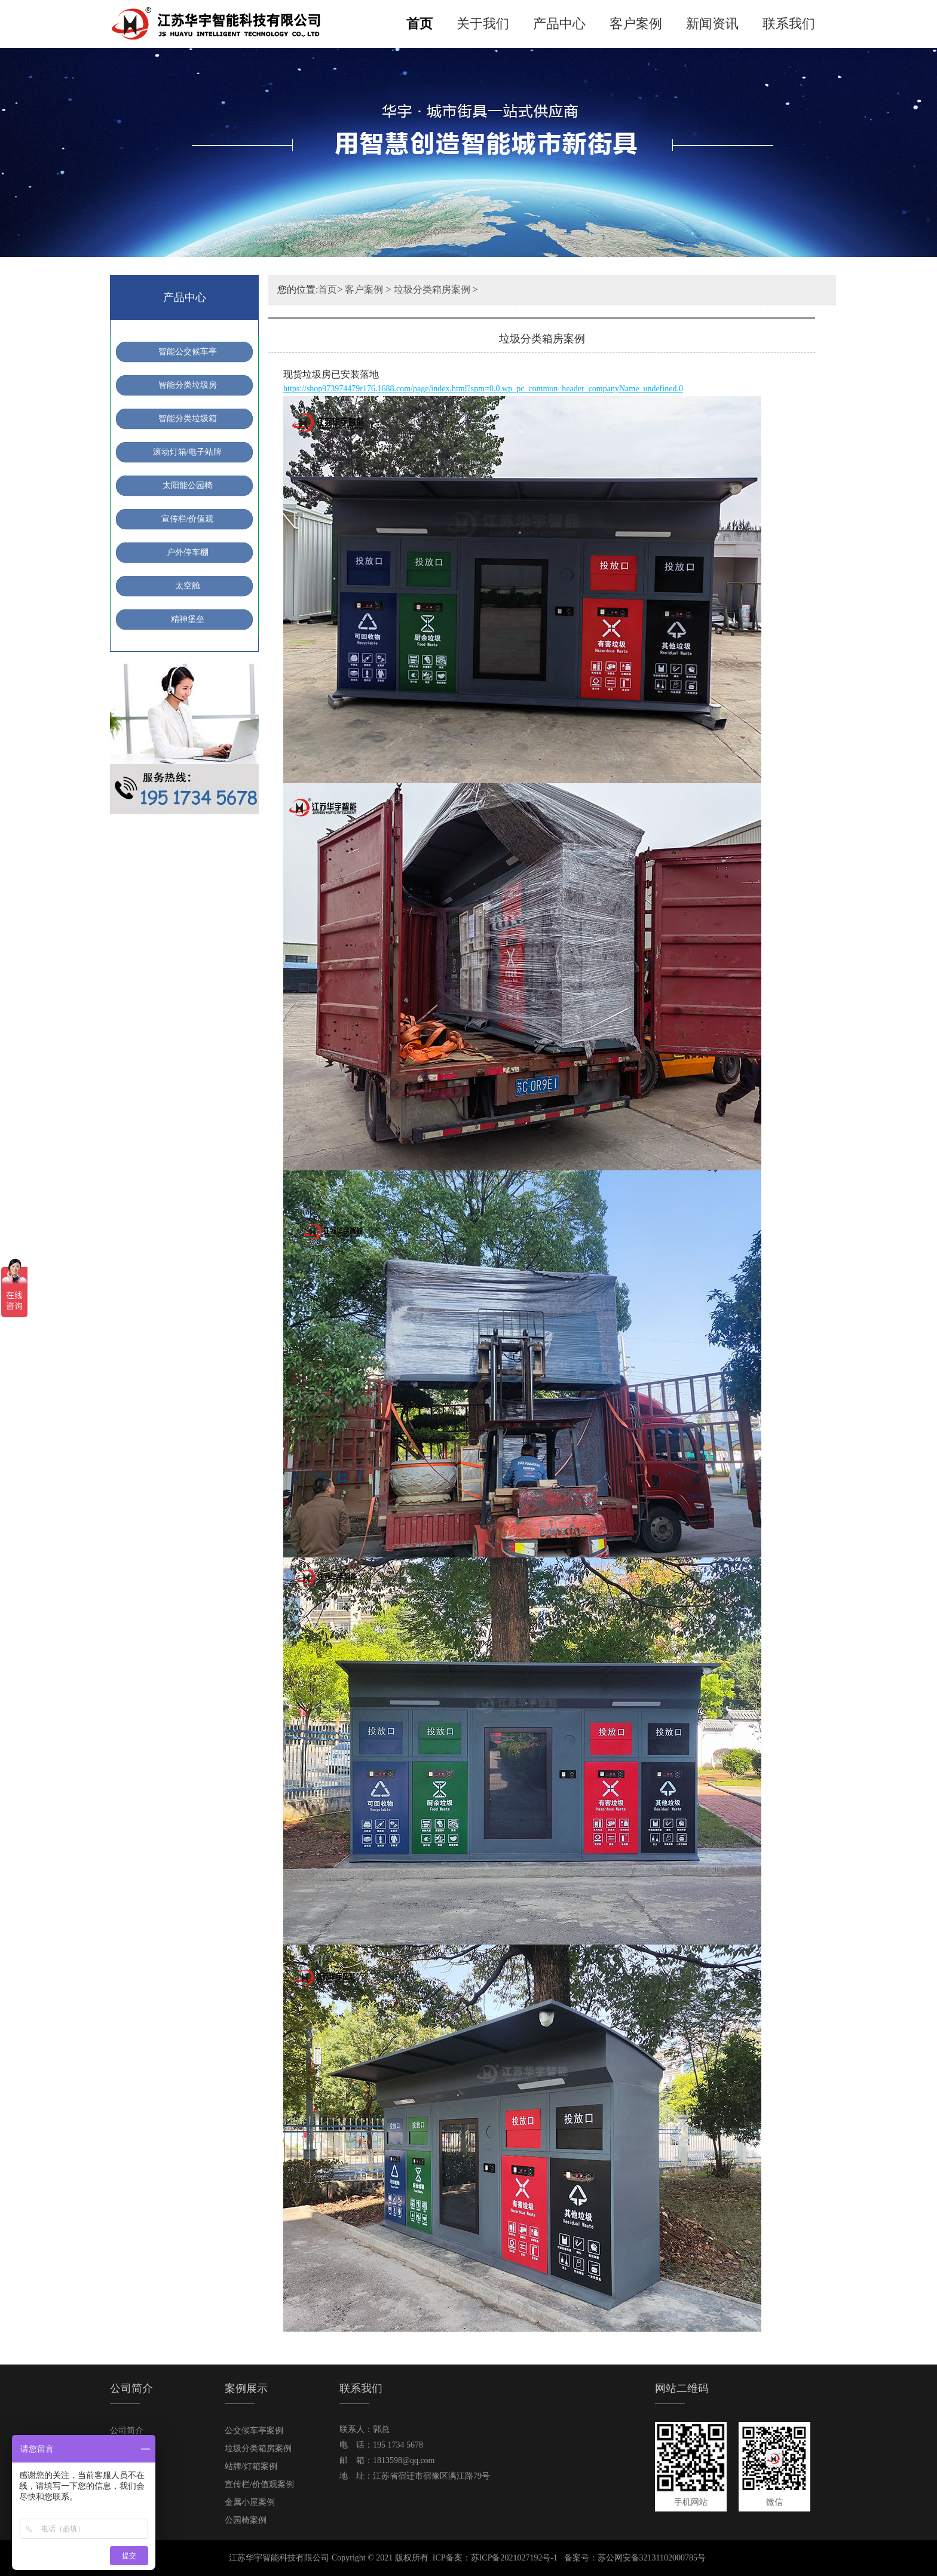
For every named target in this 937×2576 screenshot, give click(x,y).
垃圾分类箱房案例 (432, 289)
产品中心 (559, 23)
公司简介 (126, 2430)
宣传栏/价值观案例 (259, 2484)
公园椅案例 (246, 2520)
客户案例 (636, 23)
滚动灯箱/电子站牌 (187, 451)
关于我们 (483, 23)
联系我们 (789, 23)
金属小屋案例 (250, 2502)
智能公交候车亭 (187, 351)
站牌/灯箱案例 (251, 2466)
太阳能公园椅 (188, 485)
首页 (419, 23)
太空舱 (187, 585)
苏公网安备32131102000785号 (652, 2557)
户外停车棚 (188, 552)
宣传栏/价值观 (187, 518)
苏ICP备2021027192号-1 (514, 2557)
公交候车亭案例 (254, 2430)
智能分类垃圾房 (187, 385)
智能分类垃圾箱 (187, 418)
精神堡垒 (187, 619)
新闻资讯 (712, 23)
